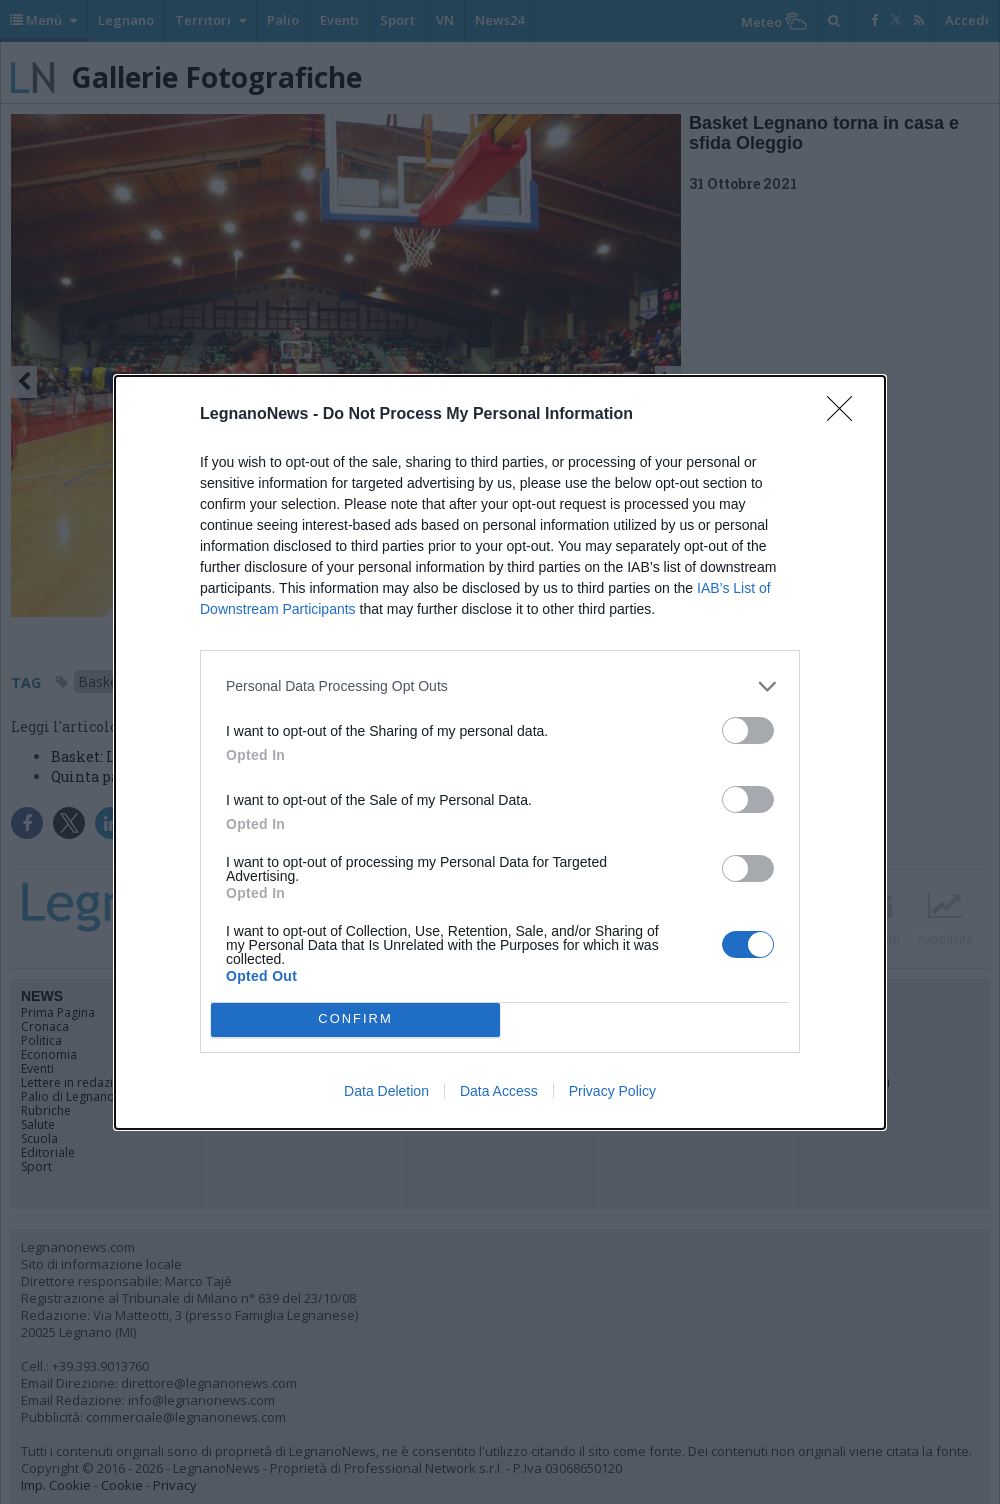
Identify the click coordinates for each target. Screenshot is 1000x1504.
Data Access (499, 1091)
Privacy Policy (612, 1091)
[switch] (748, 730)
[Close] (846, 415)
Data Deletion (386, 1091)
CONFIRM (355, 1019)
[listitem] (500, 686)
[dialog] (500, 752)
